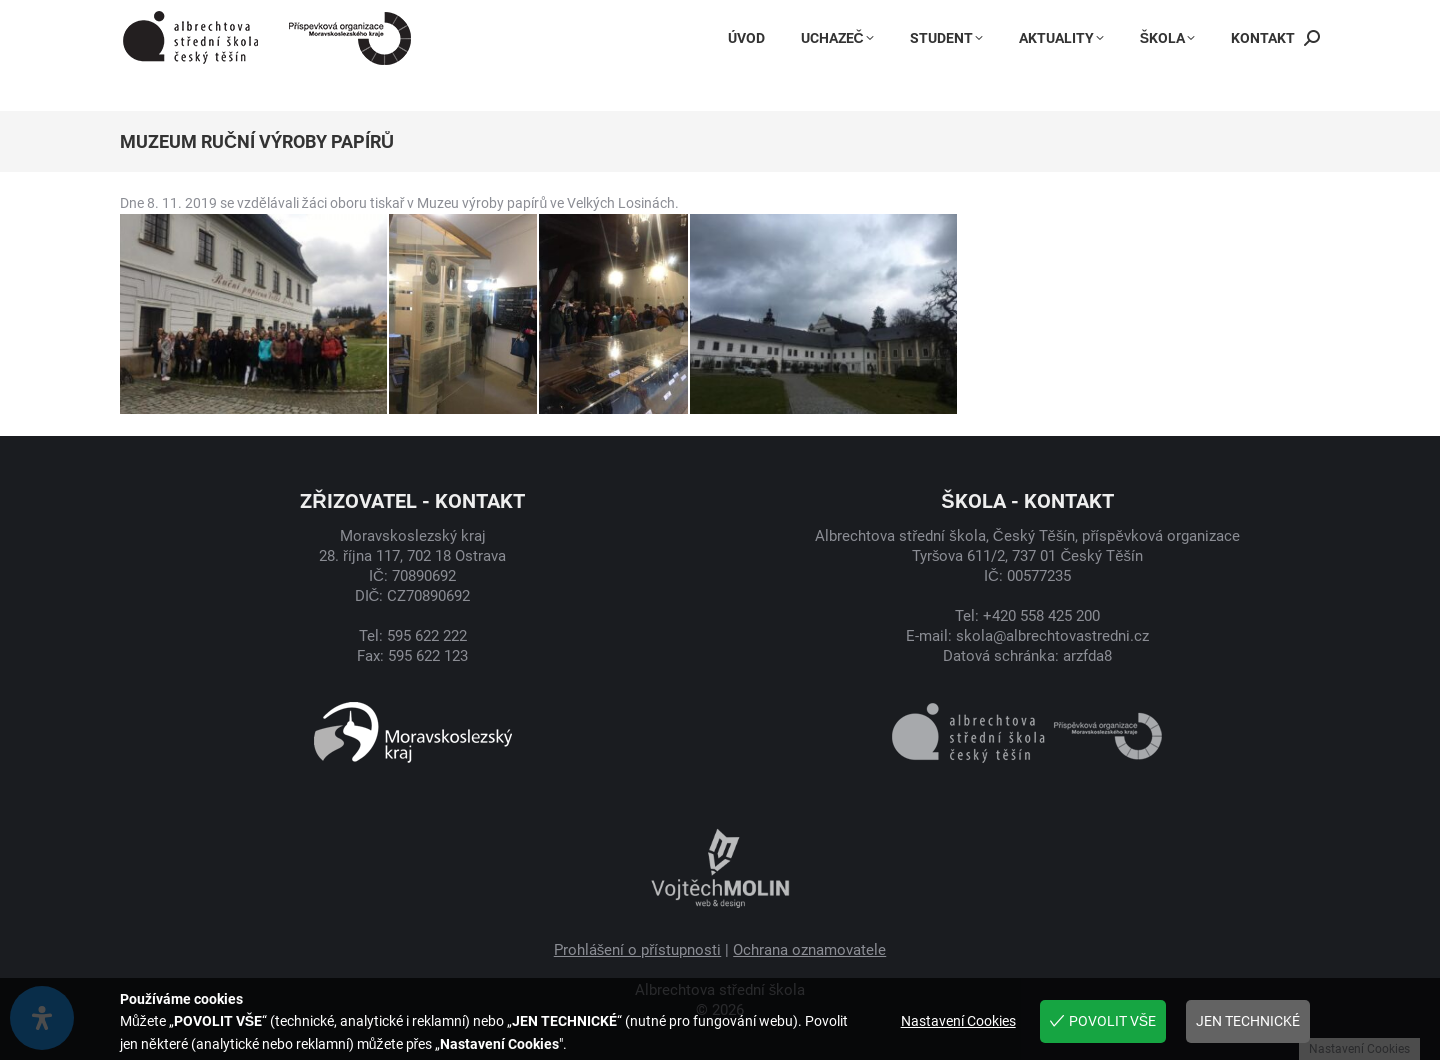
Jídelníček (1177, 18)
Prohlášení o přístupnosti (638, 950)
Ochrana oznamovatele (809, 950)
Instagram (980, 18)
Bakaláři (1078, 18)
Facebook (877, 18)
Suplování (1279, 18)
